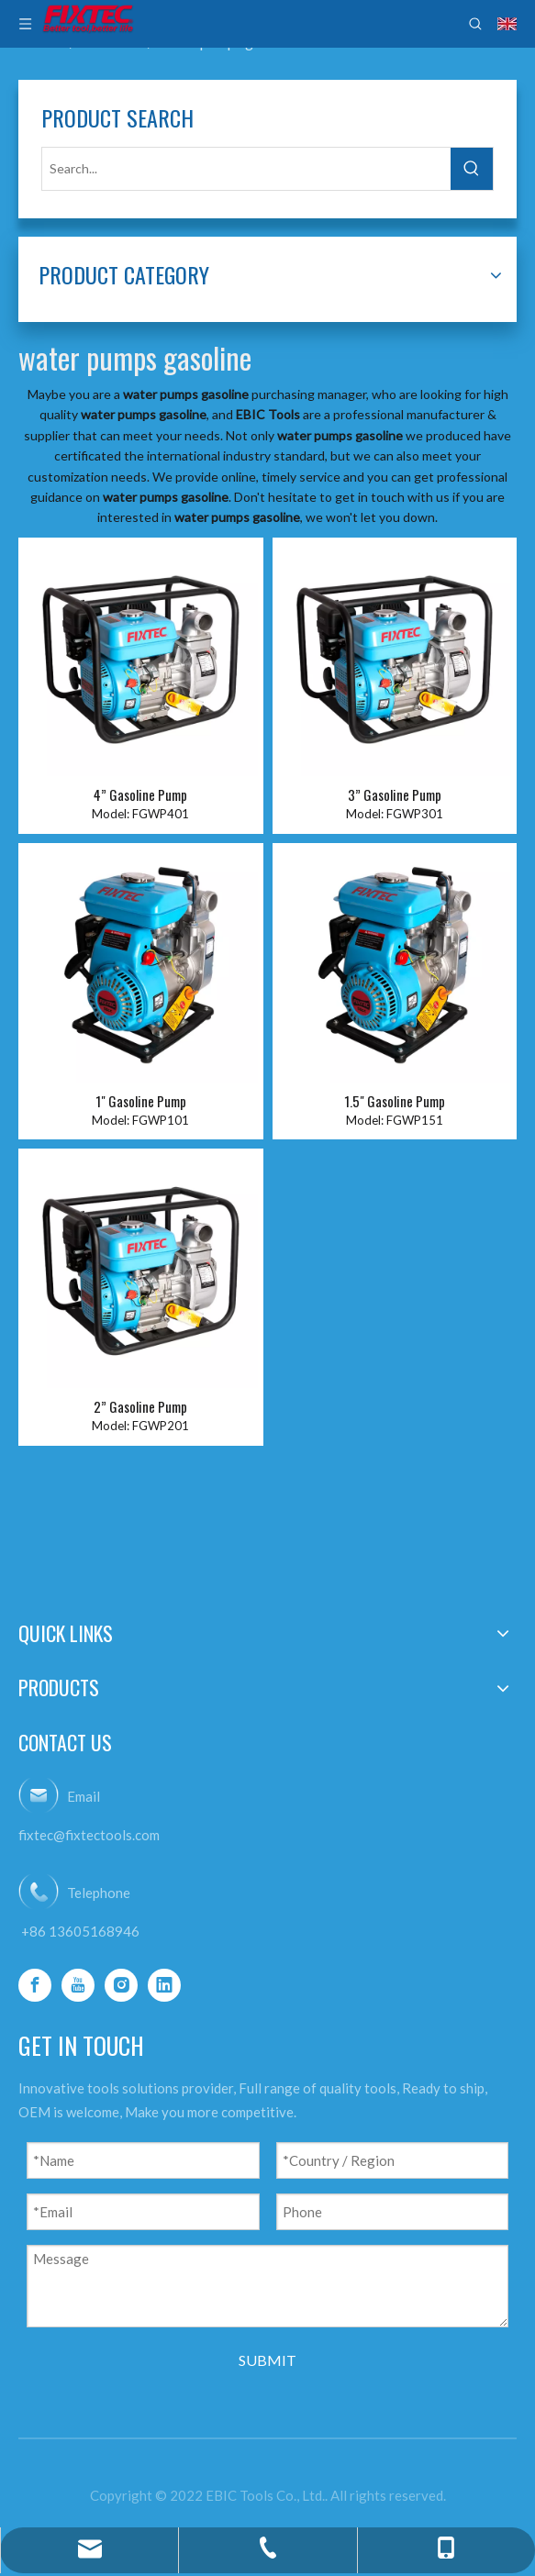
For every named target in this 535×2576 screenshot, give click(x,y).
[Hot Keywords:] (472, 169)
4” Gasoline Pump (140, 795)
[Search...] (246, 169)
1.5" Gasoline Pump (394, 1101)
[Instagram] (121, 1985)
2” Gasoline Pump (140, 1406)
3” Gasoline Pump (394, 795)
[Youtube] (78, 1985)
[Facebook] (34, 1985)
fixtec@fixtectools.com (89, 1835)
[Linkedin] (164, 1985)
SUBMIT (267, 2360)
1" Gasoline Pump (140, 1101)
